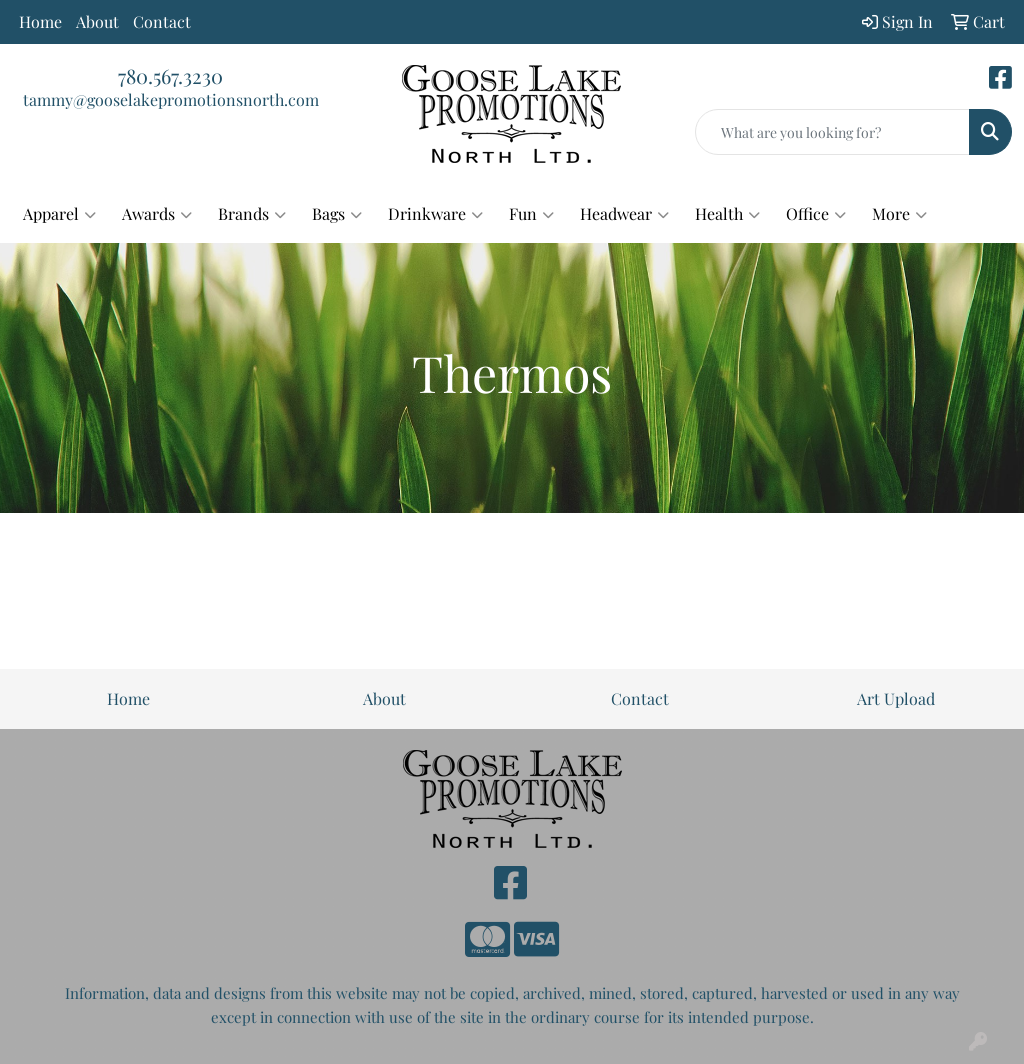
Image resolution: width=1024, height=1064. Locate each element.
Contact (162, 21)
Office (816, 214)
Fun (531, 214)
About (97, 21)
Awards (157, 214)
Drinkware (435, 214)
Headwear (624, 214)
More (899, 214)
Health (727, 214)
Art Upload (896, 698)
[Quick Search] (832, 132)
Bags (337, 214)
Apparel (59, 214)
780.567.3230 (170, 75)
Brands (252, 214)
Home (40, 21)
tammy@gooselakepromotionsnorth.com (171, 99)
